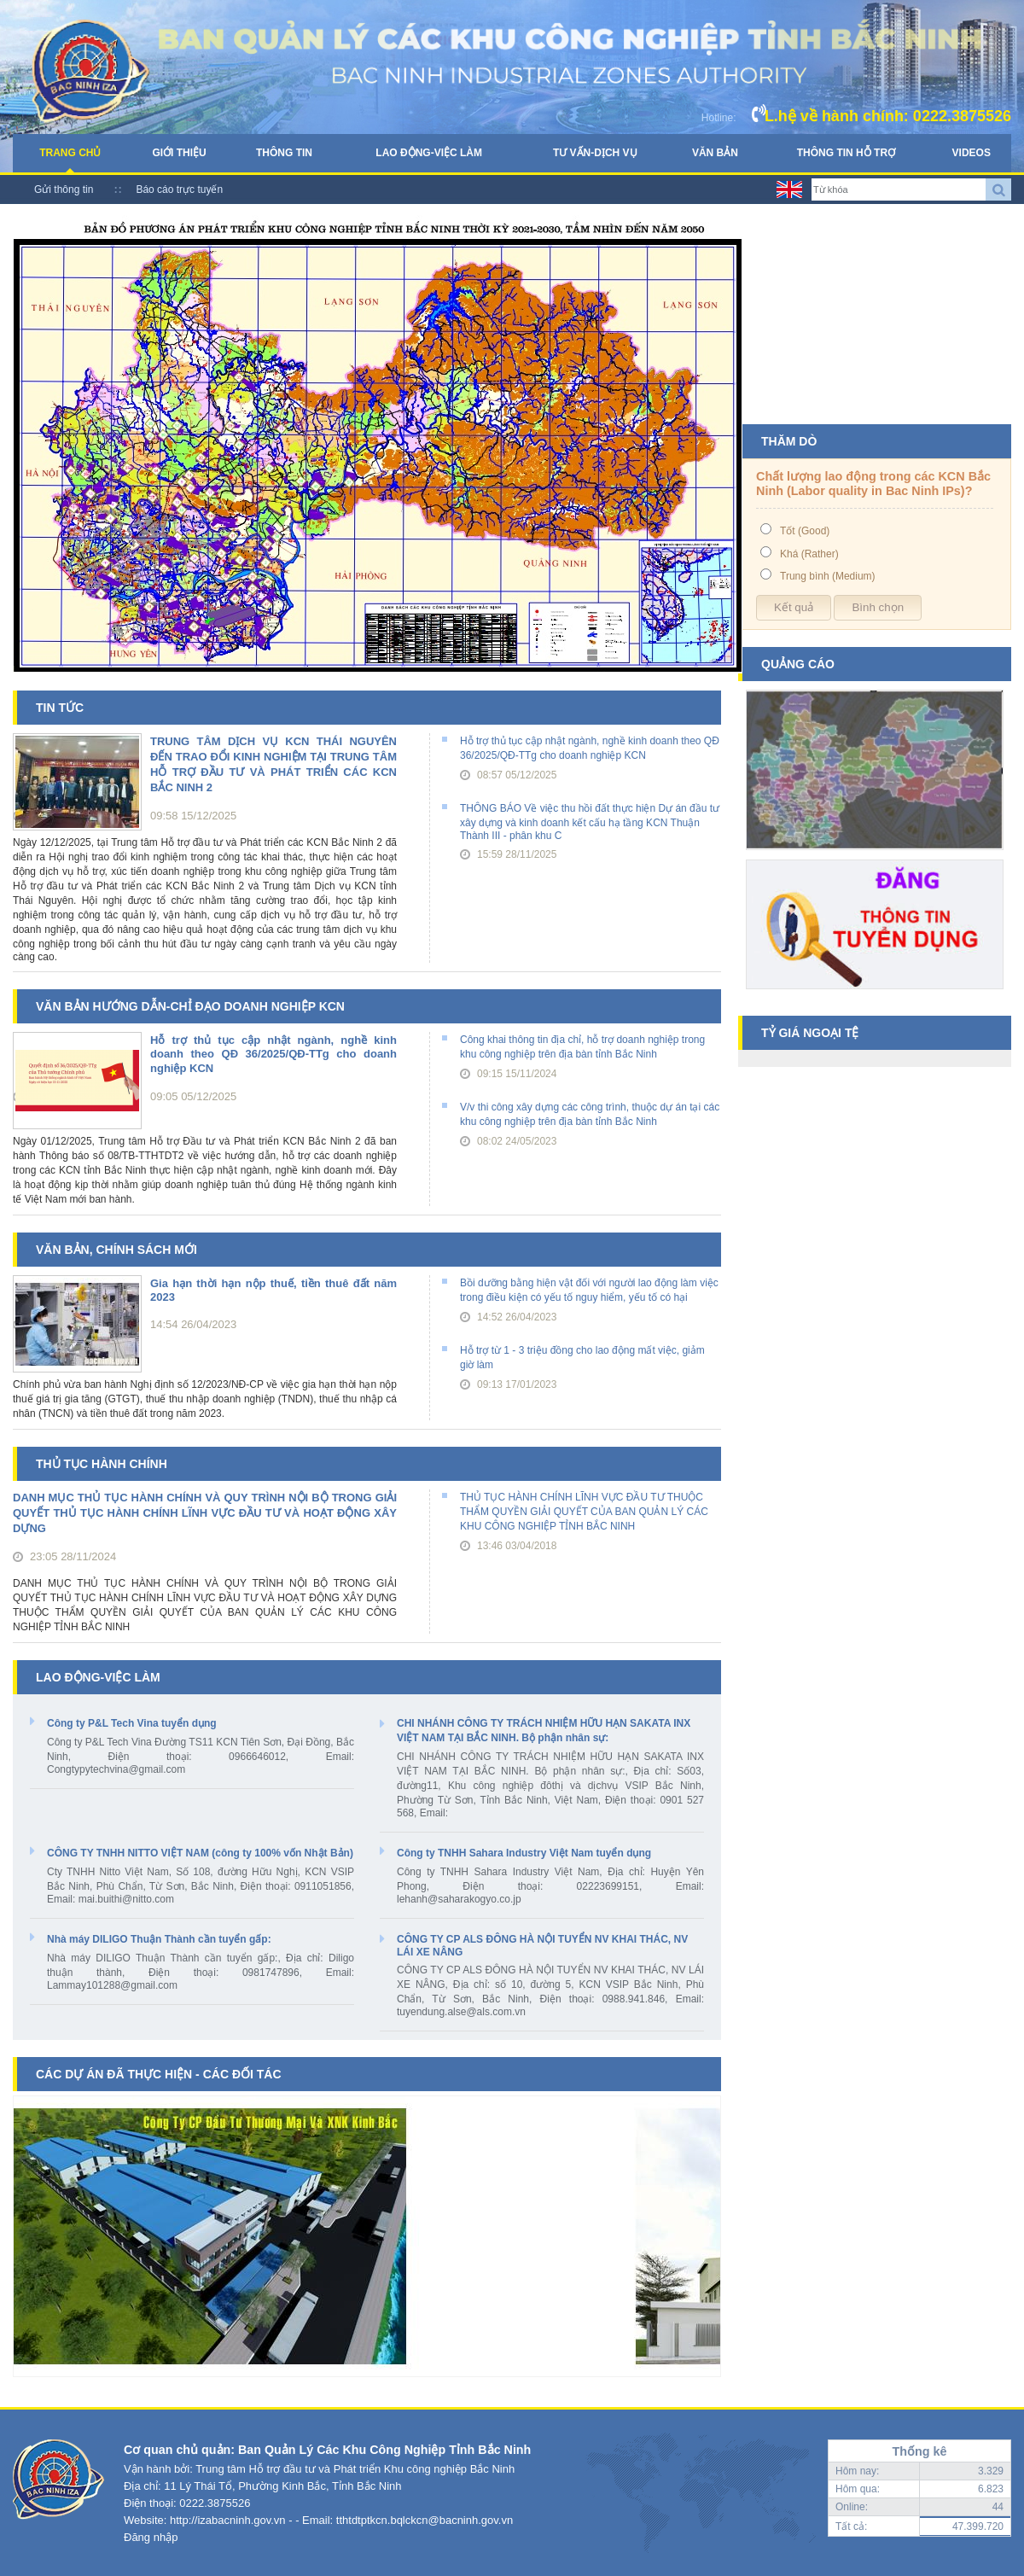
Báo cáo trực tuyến (179, 189)
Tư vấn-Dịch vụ (595, 153)
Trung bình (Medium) (828, 576)
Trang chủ (70, 153)
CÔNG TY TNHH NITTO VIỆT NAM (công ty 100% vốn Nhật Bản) (200, 1853)
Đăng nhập (150, 2537)
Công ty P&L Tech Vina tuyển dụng (132, 1723)
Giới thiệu (179, 153)
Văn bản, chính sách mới (116, 1249)
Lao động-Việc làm (428, 153)
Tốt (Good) (804, 531)
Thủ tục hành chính (101, 1464)
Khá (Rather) (809, 554)
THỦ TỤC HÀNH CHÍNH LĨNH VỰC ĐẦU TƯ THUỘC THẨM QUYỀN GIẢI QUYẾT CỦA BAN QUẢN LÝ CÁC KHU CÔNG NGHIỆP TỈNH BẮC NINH (584, 1511)
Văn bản (715, 153)
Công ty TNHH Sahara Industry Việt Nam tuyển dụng (524, 1853)
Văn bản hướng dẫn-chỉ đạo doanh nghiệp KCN (190, 1006)
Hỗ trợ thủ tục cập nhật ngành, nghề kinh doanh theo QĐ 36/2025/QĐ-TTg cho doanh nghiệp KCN (273, 1054)
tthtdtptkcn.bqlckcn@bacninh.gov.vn (424, 2520)
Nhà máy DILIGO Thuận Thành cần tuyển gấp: (159, 1939)
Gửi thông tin (63, 189)
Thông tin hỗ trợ (846, 153)
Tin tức (60, 707)
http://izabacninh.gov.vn (228, 2520)
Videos (971, 153)
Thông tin (284, 153)
